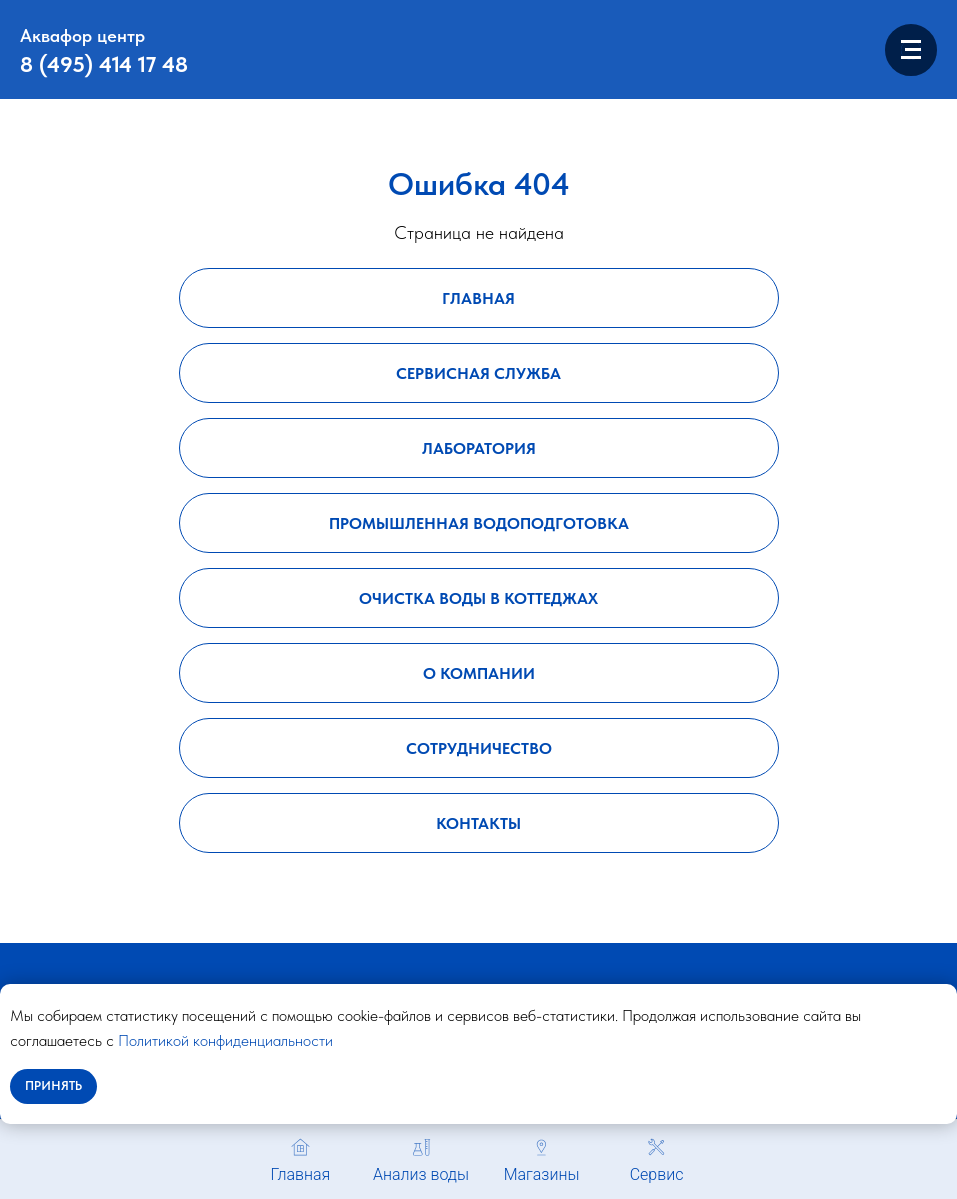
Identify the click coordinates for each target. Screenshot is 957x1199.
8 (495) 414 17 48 (104, 64)
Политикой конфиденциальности (225, 1040)
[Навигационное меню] (911, 50)
